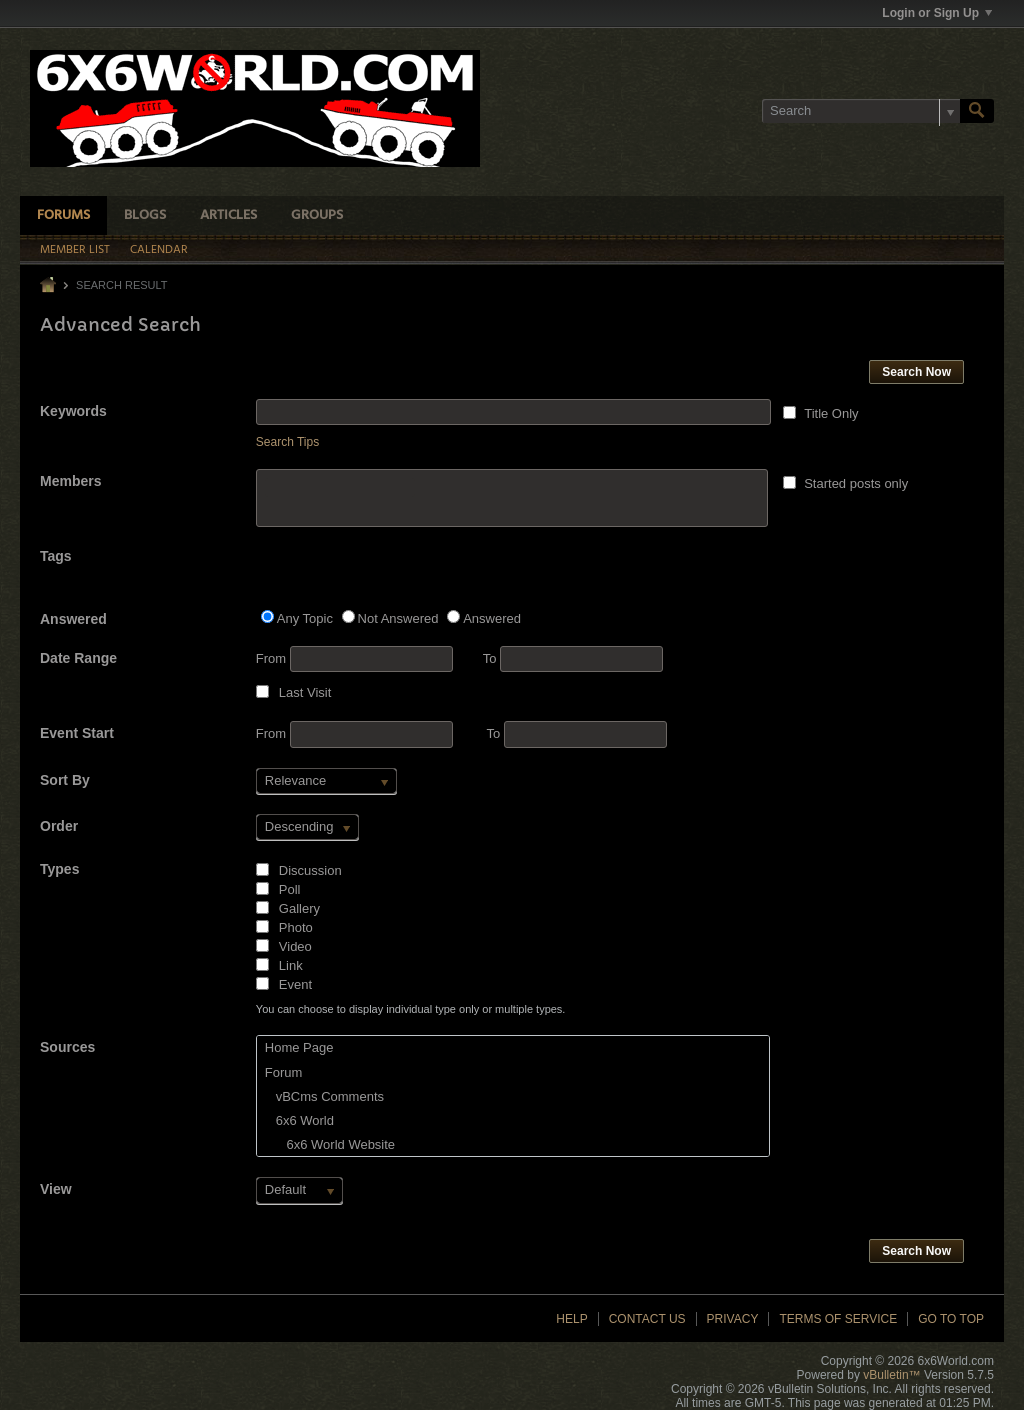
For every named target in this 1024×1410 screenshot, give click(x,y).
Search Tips (287, 442)
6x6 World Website (330, 1144)
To (573, 658)
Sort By (65, 780)
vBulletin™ (891, 1375)
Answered (73, 619)
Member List (75, 250)
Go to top (951, 1319)
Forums (63, 215)
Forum (284, 1072)
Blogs (145, 215)
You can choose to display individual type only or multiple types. (411, 1009)
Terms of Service (838, 1319)
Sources (67, 1047)
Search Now (916, 372)
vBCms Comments (324, 1096)
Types (59, 869)
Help (571, 1319)
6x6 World (299, 1120)
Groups (317, 215)
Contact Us (647, 1319)
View (56, 1189)
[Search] (861, 111)
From (354, 659)
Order (59, 826)
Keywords (73, 411)
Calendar (159, 250)
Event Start (77, 733)
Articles (228, 215)
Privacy (733, 1319)
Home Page (299, 1047)
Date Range (78, 658)
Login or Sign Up (937, 13)
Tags (56, 556)
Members (70, 481)
